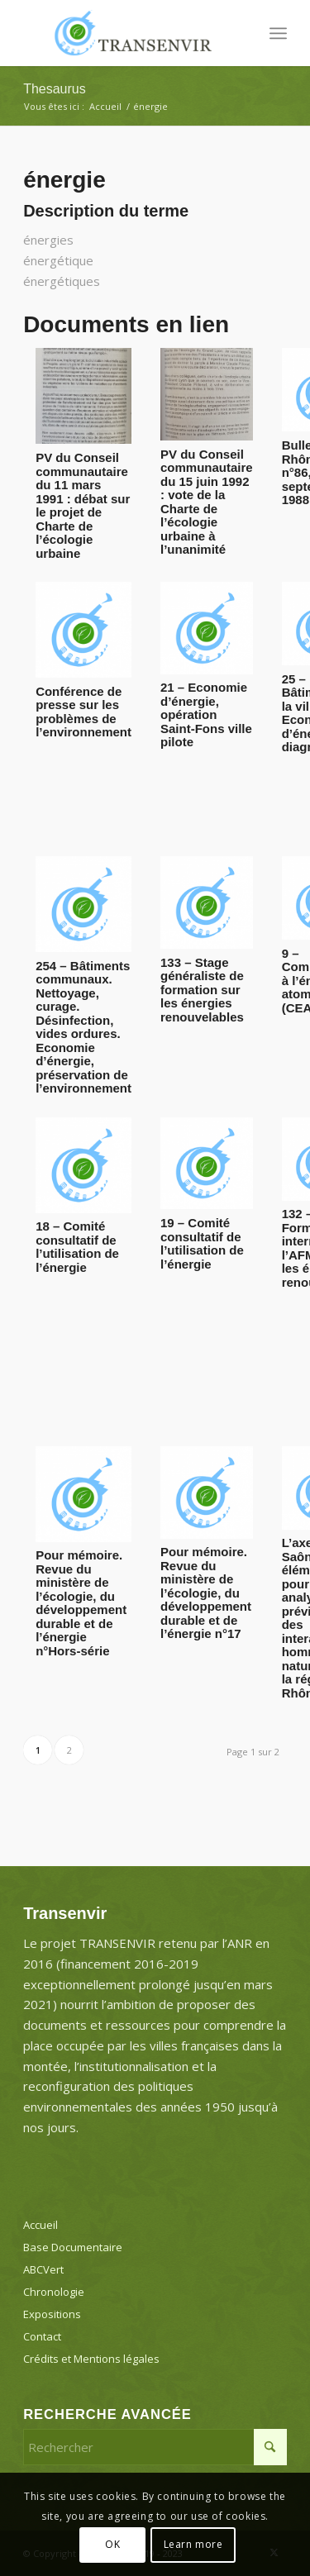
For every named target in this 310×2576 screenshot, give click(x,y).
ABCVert (43, 2269)
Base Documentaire (72, 2247)
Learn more (193, 2544)
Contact (42, 2336)
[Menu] (278, 33)
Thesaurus (54, 89)
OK (112, 2544)
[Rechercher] (155, 2447)
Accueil (40, 2224)
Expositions (52, 2314)
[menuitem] (278, 33)
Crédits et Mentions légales (91, 2358)
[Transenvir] (128, 33)
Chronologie (53, 2291)
